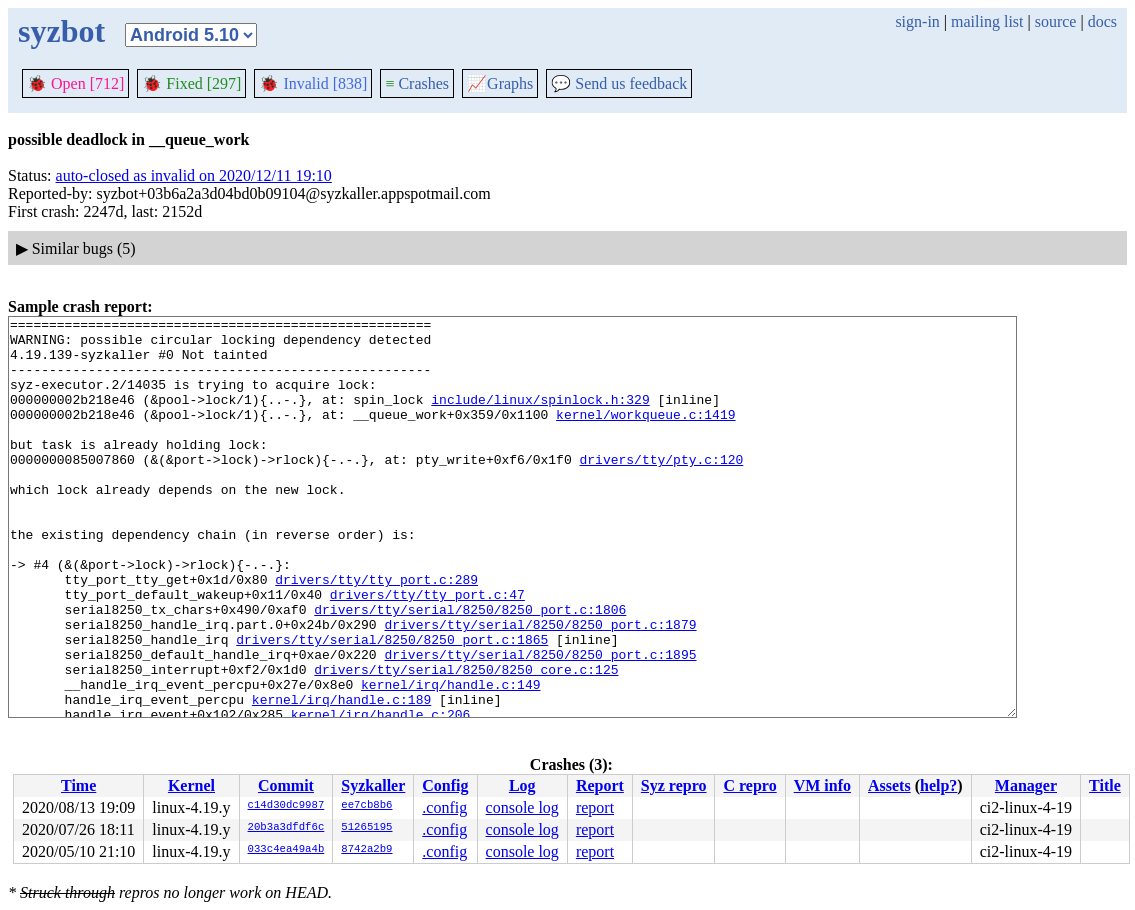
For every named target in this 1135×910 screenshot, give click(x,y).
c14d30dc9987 (286, 806)
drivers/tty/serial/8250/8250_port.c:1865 (392, 705)
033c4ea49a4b (286, 850)
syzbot (61, 31)
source (1056, 21)
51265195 (366, 828)
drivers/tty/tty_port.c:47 (427, 651)
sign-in (917, 21)
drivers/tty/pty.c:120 (661, 489)
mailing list (987, 21)
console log (522, 807)
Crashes (417, 83)
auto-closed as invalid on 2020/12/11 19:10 (194, 175)
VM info (822, 785)
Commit (286, 785)
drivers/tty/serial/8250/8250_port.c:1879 (540, 687)
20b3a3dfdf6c (286, 828)
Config (445, 785)
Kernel (191, 785)
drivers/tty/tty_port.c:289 (376, 633)
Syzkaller (373, 785)
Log (522, 785)
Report (600, 785)
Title (1105, 785)
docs (1102, 21)
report (595, 807)
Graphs (500, 83)
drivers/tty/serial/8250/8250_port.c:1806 (470, 669)
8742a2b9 (366, 850)
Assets (889, 785)
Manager (1026, 785)
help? (938, 785)
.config (444, 807)
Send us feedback (619, 83)
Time (78, 785)
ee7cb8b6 (366, 806)
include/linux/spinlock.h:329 (540, 417)
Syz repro (674, 785)
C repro (749, 785)
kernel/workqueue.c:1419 (645, 435)
